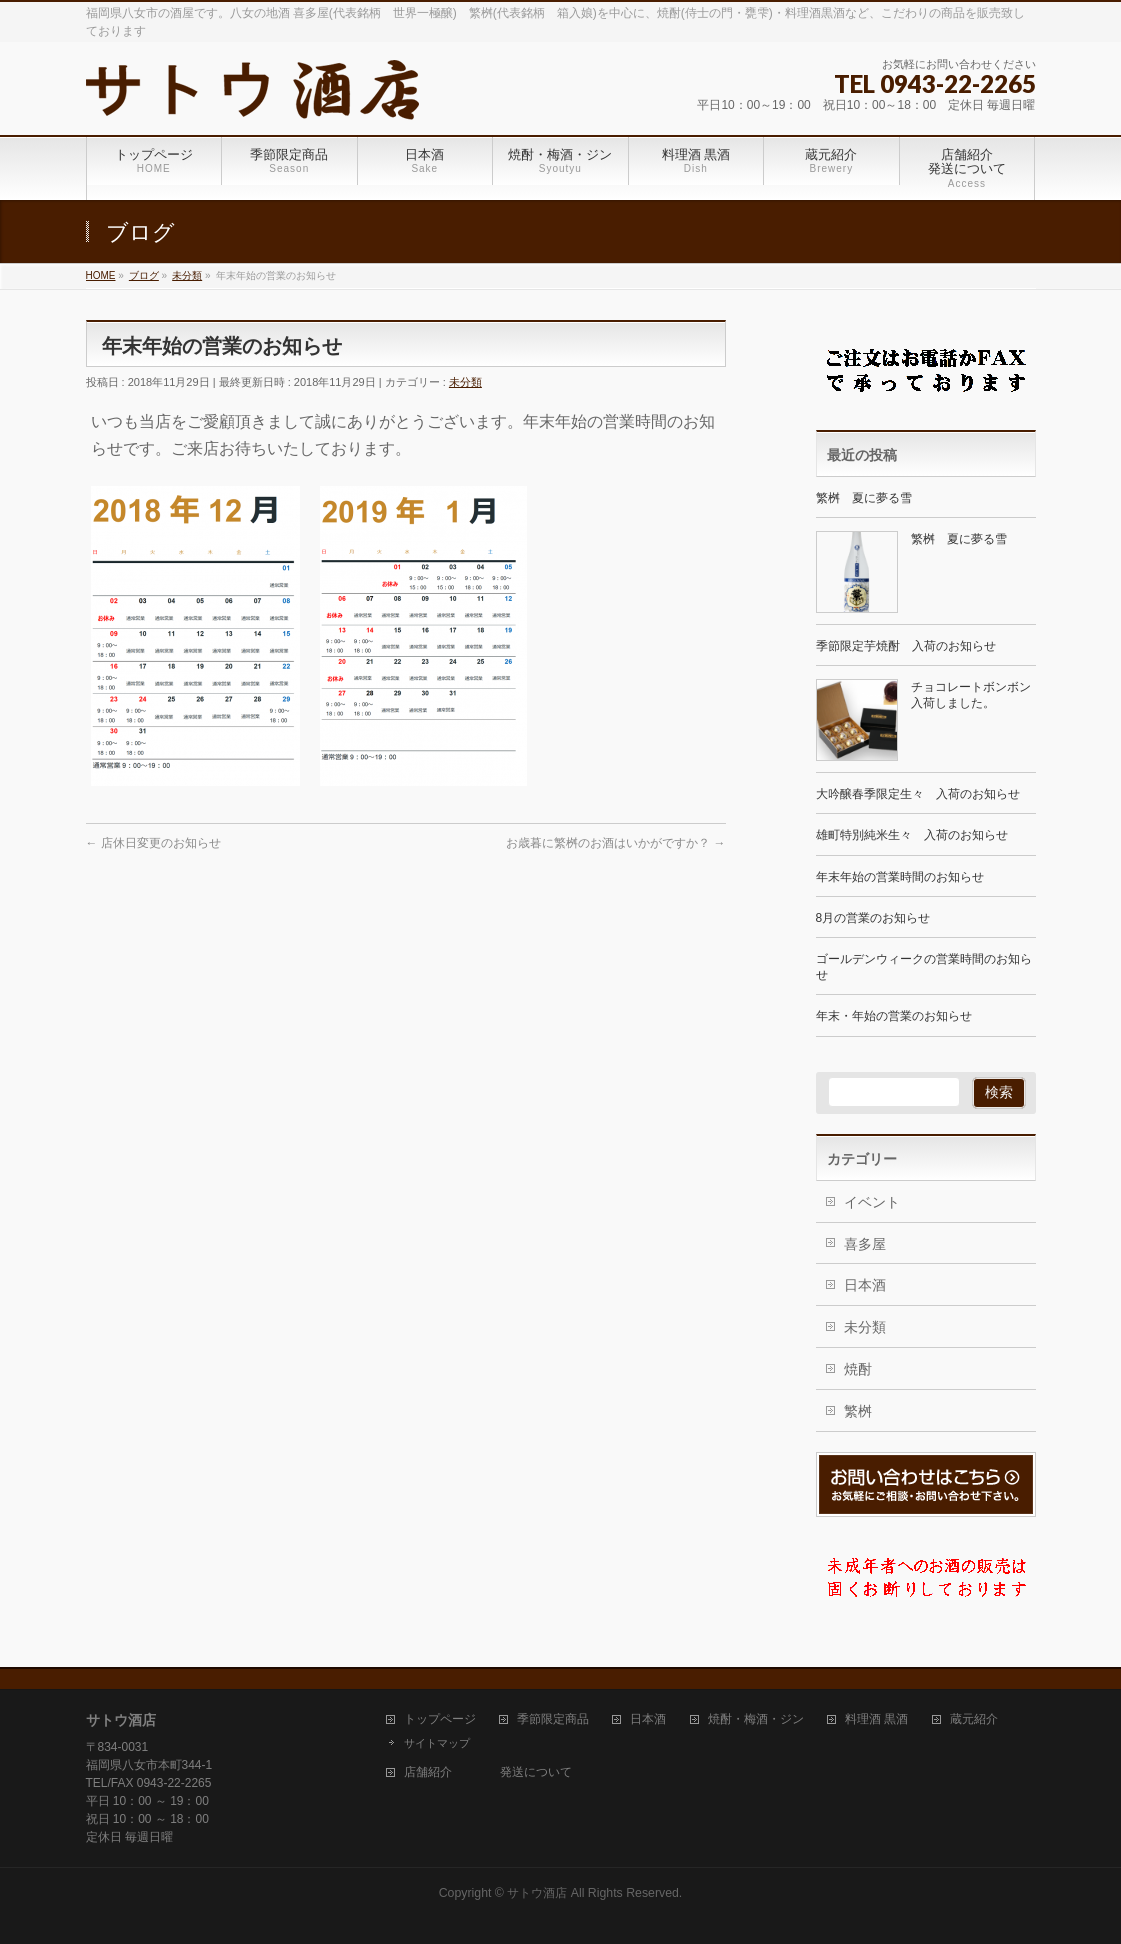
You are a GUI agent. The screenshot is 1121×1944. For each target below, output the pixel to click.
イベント (872, 1202)
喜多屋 (865, 1244)
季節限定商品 (553, 1719)
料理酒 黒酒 (876, 1719)
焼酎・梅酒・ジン (756, 1719)
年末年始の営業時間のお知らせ (900, 877)
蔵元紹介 (974, 1719)
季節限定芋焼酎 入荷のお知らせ (906, 646)
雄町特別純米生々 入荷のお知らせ (912, 835)
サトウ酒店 (537, 1893)
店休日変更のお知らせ (153, 843)
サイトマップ (437, 1743)
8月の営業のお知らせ (873, 918)
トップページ (440, 1719)
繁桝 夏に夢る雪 (864, 498)
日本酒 (865, 1285)
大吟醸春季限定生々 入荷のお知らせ (918, 794)
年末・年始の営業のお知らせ (894, 1016)
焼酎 (858, 1369)
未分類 (465, 382)
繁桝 (858, 1411)
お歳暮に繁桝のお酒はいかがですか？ (615, 843)
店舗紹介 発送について (488, 1772)
